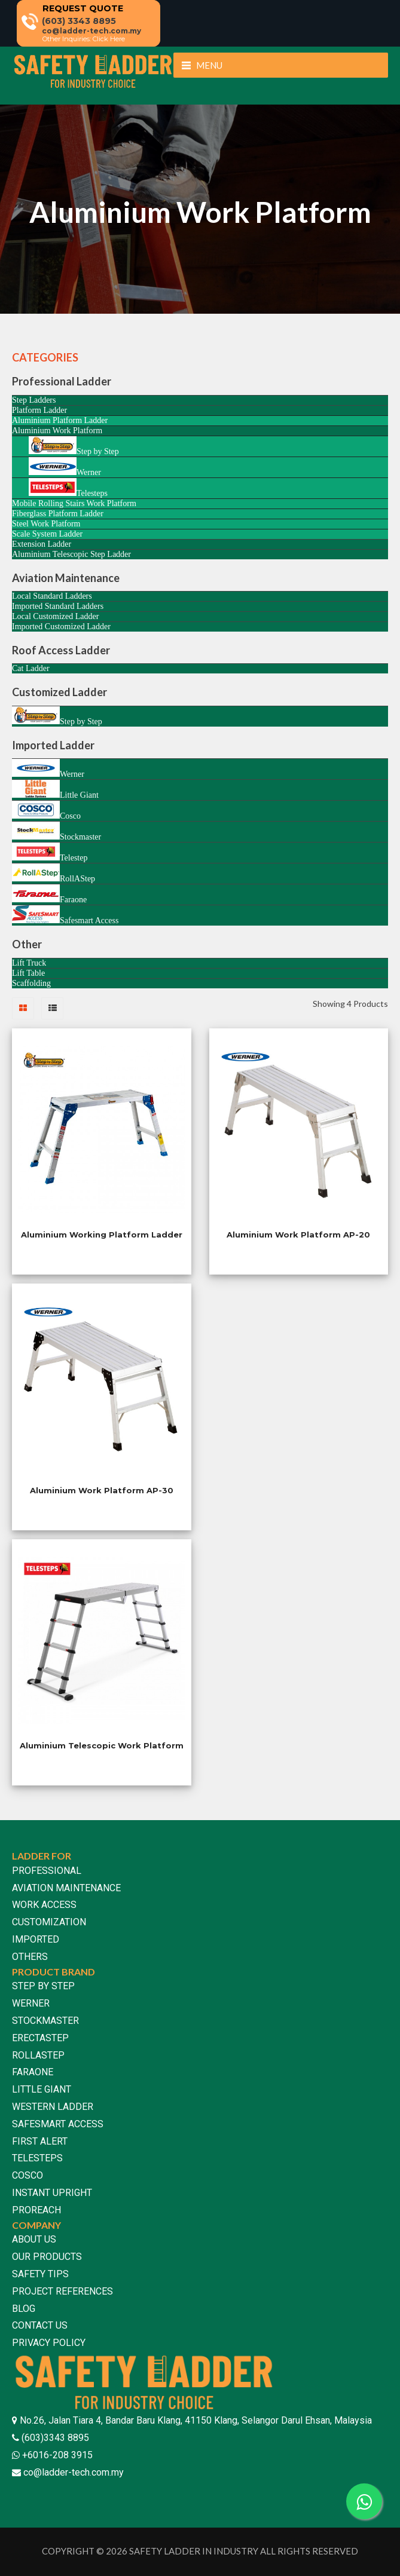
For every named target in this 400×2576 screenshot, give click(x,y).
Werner (65, 467)
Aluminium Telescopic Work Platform (102, 1745)
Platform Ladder (39, 410)
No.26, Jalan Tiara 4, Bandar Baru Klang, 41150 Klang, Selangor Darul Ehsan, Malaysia (196, 2420)
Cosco (46, 810)
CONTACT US (40, 2325)
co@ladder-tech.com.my (73, 2472)
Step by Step (74, 446)
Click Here (109, 39)
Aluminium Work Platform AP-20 (298, 1234)
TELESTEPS (37, 2158)
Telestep (49, 852)
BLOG (23, 2308)
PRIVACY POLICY (49, 2342)
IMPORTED (35, 1939)
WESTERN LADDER (52, 2106)
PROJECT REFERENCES (62, 2291)
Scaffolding (31, 983)
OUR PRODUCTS (47, 2256)
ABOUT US (34, 2239)
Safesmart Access (65, 915)
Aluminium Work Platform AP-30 (101, 1490)
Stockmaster (56, 831)
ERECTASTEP (40, 2038)
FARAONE (32, 2072)
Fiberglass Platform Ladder (57, 513)
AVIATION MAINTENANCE (66, 1888)
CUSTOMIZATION (49, 1922)
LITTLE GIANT (41, 2089)
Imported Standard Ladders (57, 606)
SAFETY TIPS (40, 2274)
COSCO (27, 2175)
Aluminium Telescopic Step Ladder (71, 554)
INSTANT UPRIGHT (52, 2192)
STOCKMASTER (45, 2020)
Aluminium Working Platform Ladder (101, 1234)
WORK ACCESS (44, 1904)
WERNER (31, 2003)
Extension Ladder (41, 544)
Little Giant (55, 790)
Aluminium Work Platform (57, 430)
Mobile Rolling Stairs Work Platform (74, 503)
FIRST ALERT (40, 2141)
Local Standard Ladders (52, 596)
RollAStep (53, 873)
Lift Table (28, 973)
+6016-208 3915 (56, 2455)
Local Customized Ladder (55, 616)
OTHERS (30, 1956)
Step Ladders (34, 400)
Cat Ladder (31, 668)
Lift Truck (29, 962)
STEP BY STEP (43, 1986)
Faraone (49, 894)
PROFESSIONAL (46, 1870)
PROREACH (36, 2210)
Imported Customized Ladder (61, 626)
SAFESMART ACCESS (57, 2124)
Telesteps (68, 488)
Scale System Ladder (47, 533)
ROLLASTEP (38, 2055)
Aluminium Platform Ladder (60, 420)
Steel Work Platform (46, 523)
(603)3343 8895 (54, 2437)
